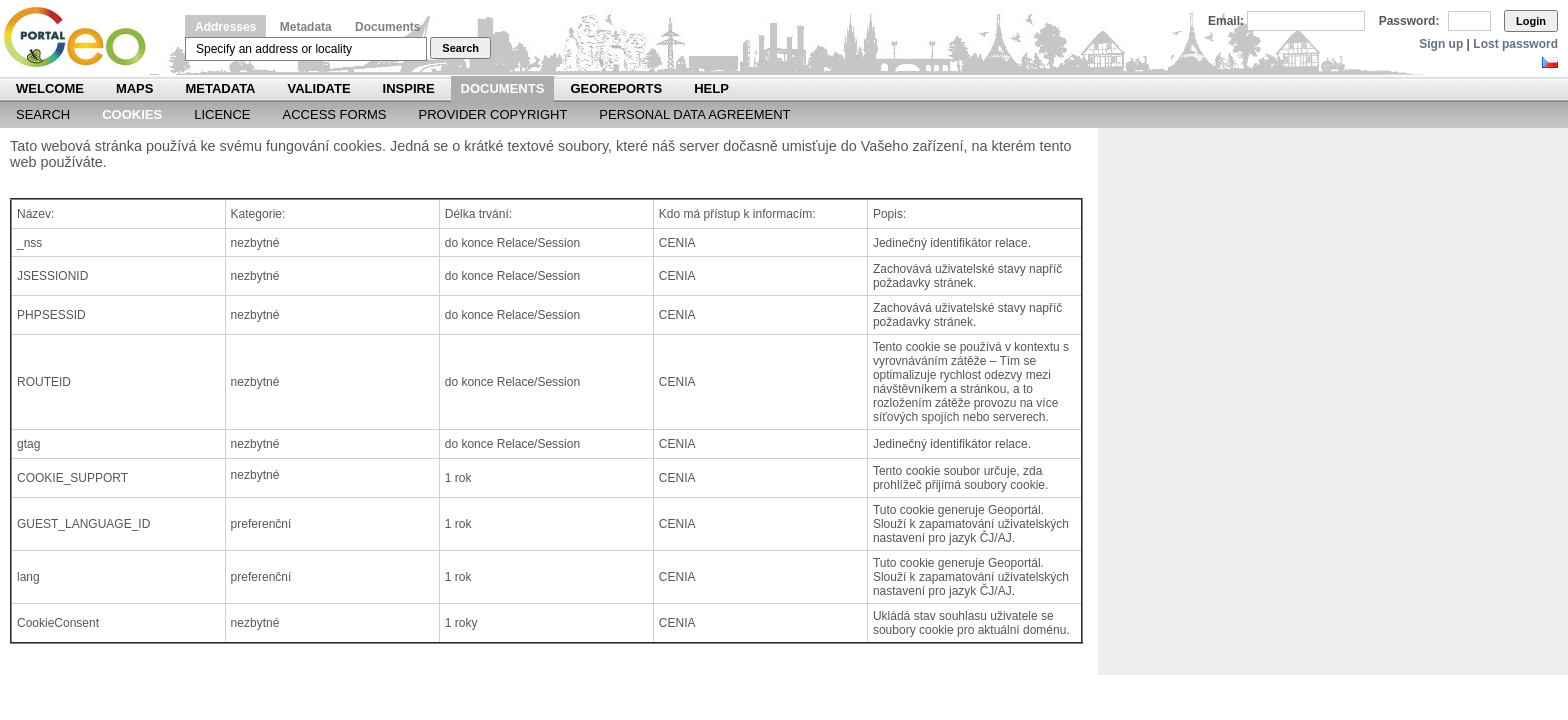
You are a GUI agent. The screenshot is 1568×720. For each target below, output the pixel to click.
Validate (319, 88)
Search (460, 48)
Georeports (616, 88)
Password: (1409, 21)
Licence (222, 114)
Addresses (225, 27)
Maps (135, 88)
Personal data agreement (694, 114)
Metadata (306, 27)
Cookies (132, 114)
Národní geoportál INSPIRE (82, 37)
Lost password (1515, 44)
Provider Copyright (493, 114)
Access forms (335, 114)
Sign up (1441, 44)
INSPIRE (409, 88)
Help (711, 88)
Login (1531, 21)
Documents (387, 27)
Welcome (50, 88)
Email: (1226, 21)
